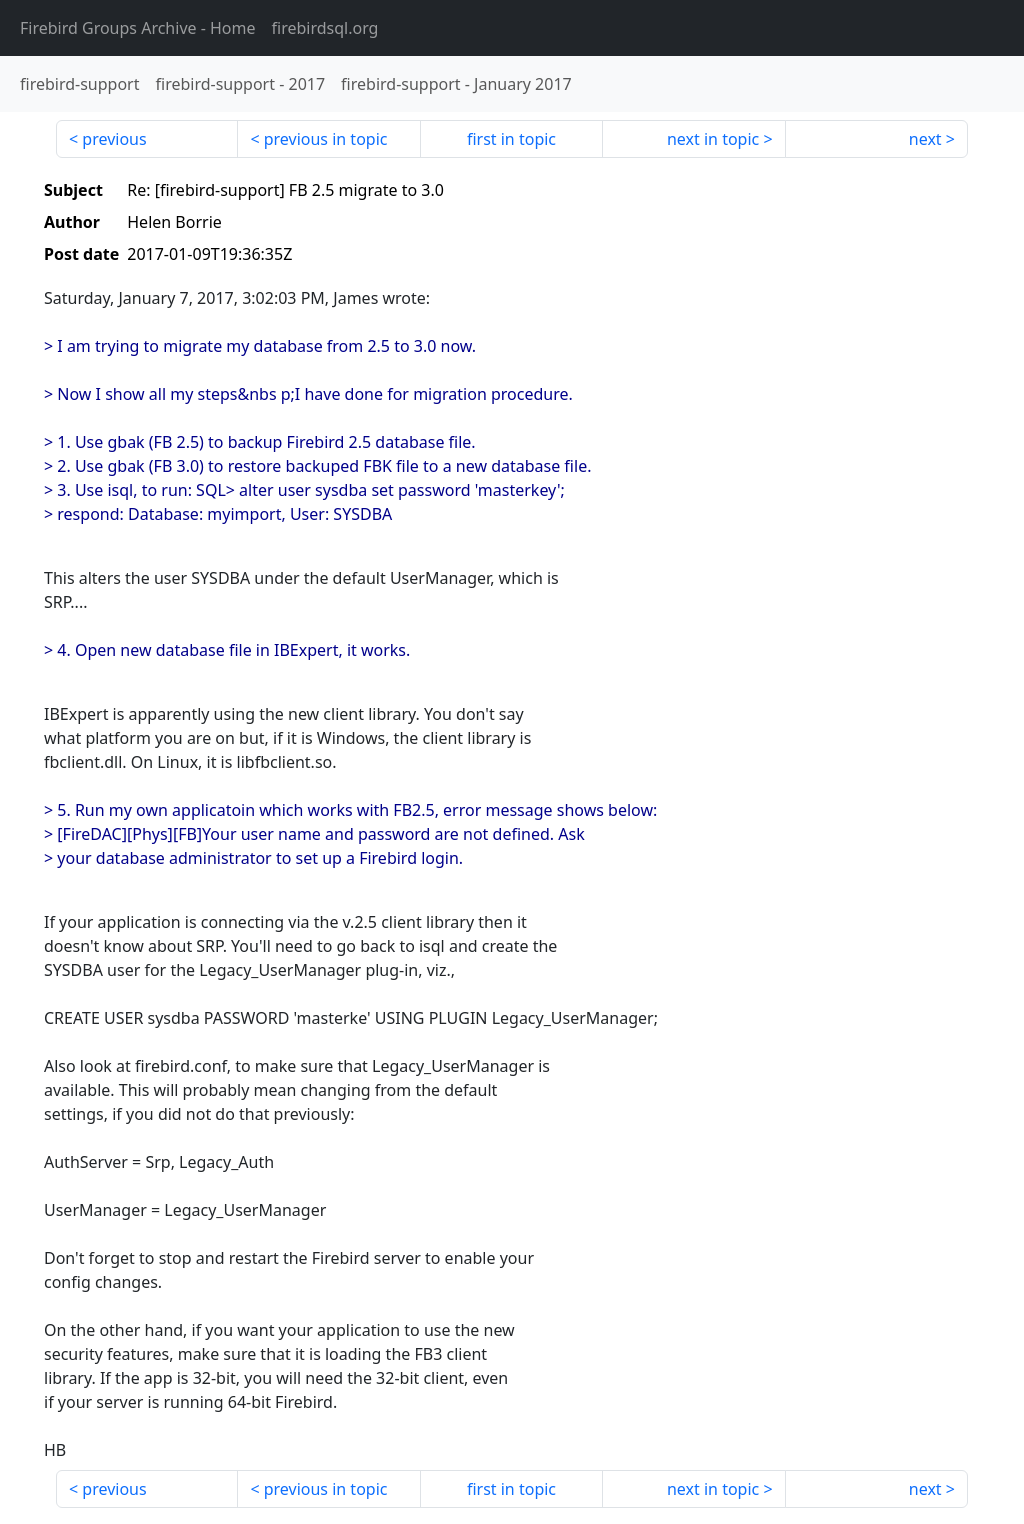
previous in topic (326, 139)
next (925, 139)
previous (114, 139)
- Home (138, 28)
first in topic (511, 139)
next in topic (713, 139)
